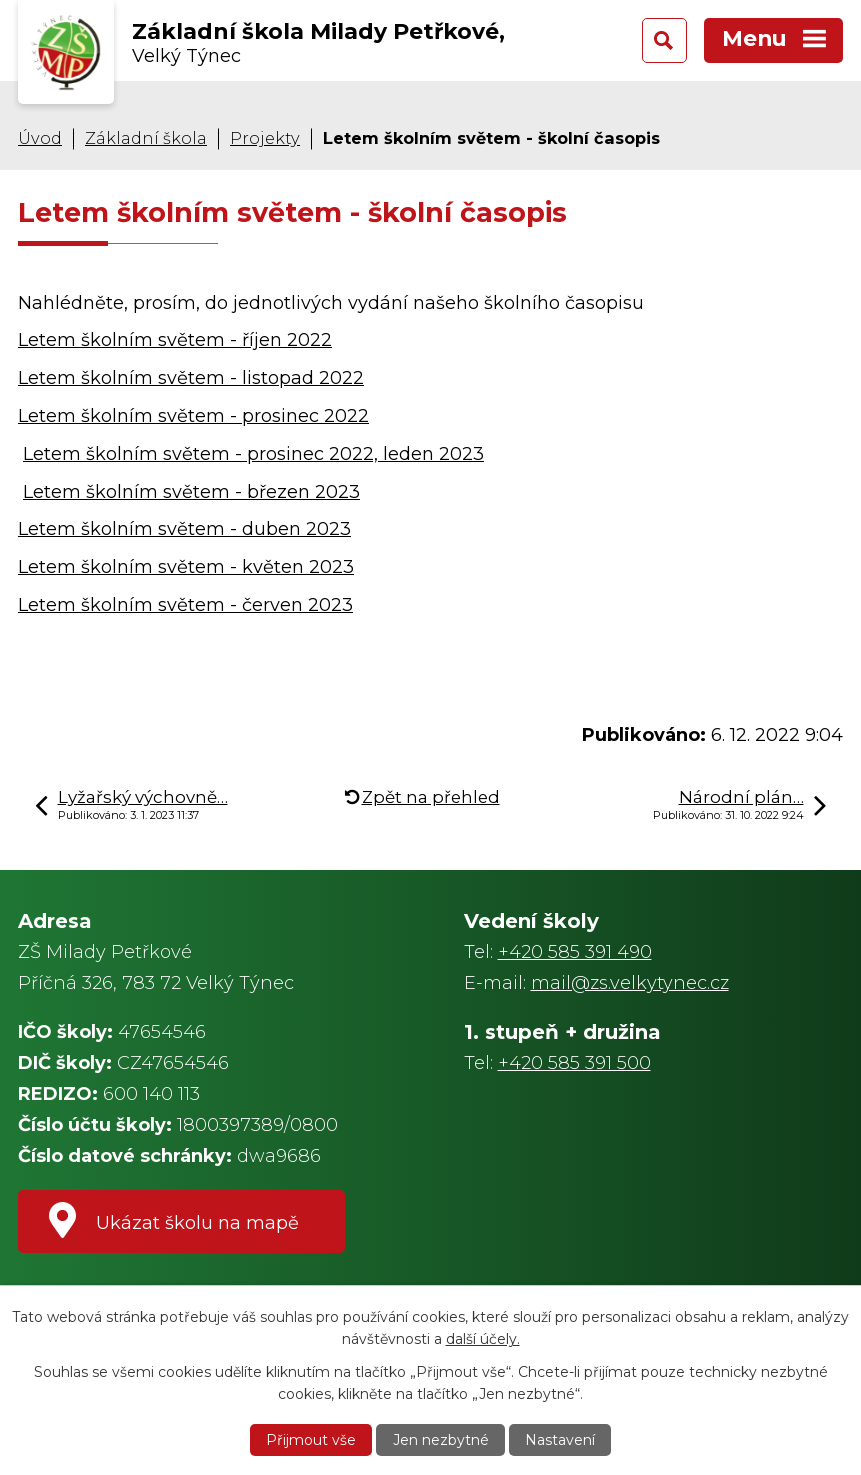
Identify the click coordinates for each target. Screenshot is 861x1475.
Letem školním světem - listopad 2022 (191, 378)
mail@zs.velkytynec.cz (630, 983)
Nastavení (560, 1440)
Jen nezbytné (441, 1440)
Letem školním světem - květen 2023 (186, 567)
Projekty (265, 138)
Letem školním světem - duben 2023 (184, 529)
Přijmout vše (311, 1440)
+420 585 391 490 (575, 952)
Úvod (40, 138)
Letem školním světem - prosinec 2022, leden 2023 (253, 454)
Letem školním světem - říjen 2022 (175, 340)
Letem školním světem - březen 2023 (191, 492)
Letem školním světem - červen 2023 (185, 605)
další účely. (483, 1339)
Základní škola (146, 138)
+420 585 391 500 (574, 1063)
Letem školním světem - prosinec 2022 (193, 416)
